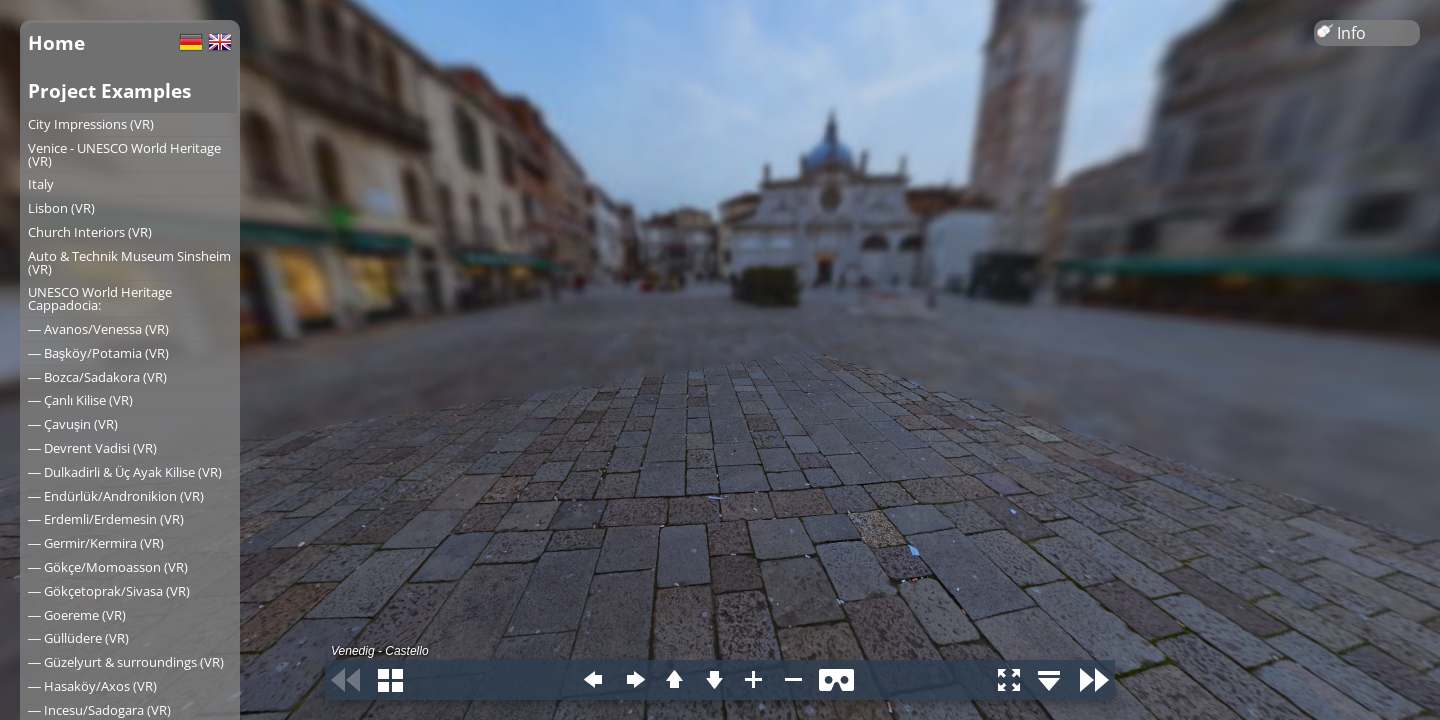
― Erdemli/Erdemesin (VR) (106, 519)
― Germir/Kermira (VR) (96, 543)
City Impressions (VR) (91, 124)
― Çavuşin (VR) (73, 424)
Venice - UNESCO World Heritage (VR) (124, 154)
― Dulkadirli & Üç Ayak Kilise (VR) (125, 472)
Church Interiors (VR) (90, 232)
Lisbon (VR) (61, 208)
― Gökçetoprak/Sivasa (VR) (109, 591)
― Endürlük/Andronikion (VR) (116, 496)
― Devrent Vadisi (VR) (92, 448)
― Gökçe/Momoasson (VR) (108, 567)
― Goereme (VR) (77, 615)
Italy (41, 184)
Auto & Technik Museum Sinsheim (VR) (129, 262)
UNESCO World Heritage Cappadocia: (100, 298)
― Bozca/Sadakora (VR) (97, 377)
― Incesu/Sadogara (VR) (99, 710)
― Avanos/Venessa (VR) (98, 329)
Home (56, 42)
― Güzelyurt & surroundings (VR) (126, 662)
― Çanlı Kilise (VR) (80, 400)
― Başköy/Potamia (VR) (98, 353)
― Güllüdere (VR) (78, 638)
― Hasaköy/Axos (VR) (92, 686)
